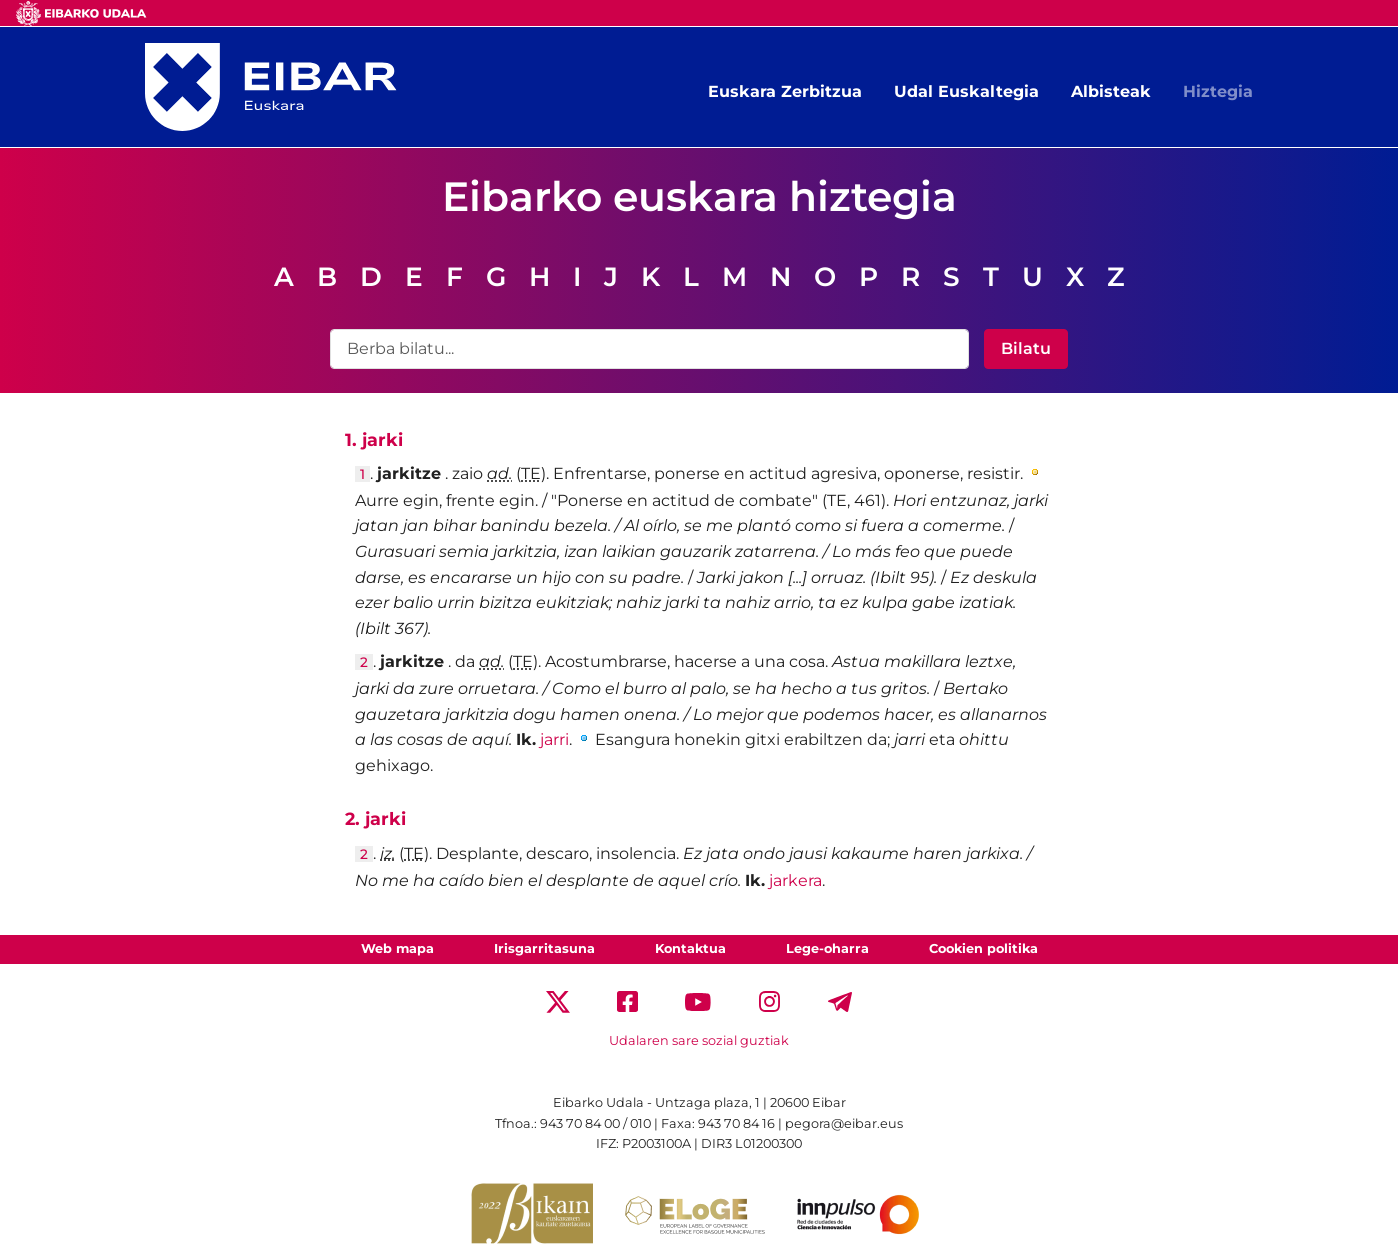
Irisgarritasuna (544, 948)
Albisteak (1111, 91)
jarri (554, 739)
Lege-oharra (827, 948)
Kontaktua (690, 948)
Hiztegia (1218, 91)
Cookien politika (983, 948)
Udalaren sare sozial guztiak (699, 1040)
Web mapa (397, 948)
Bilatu (1026, 348)
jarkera (795, 880)
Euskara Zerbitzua (785, 91)
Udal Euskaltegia (966, 91)
